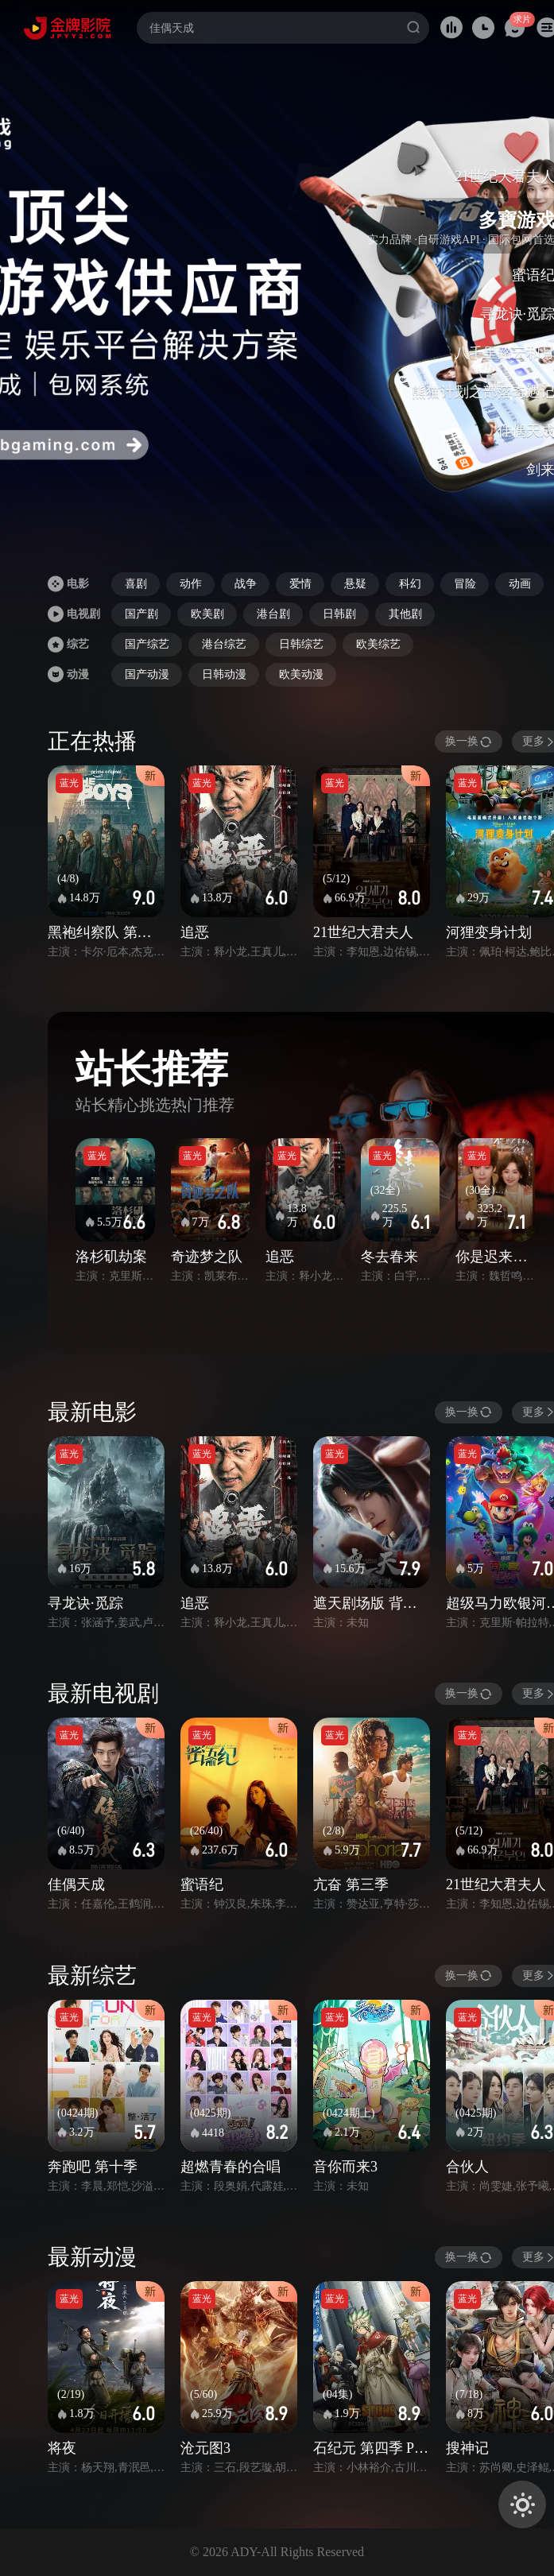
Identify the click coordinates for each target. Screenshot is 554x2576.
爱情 (300, 584)
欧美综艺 (378, 644)
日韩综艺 (301, 644)
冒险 (465, 584)
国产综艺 (147, 644)
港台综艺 (224, 644)
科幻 (410, 584)
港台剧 (273, 614)
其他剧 (405, 614)
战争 (245, 584)
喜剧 (136, 584)
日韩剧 (339, 614)
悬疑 (355, 584)
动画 (520, 584)
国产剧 (141, 614)
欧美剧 (207, 614)
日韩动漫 (224, 674)
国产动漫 (147, 674)
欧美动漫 (301, 674)
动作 (191, 584)
